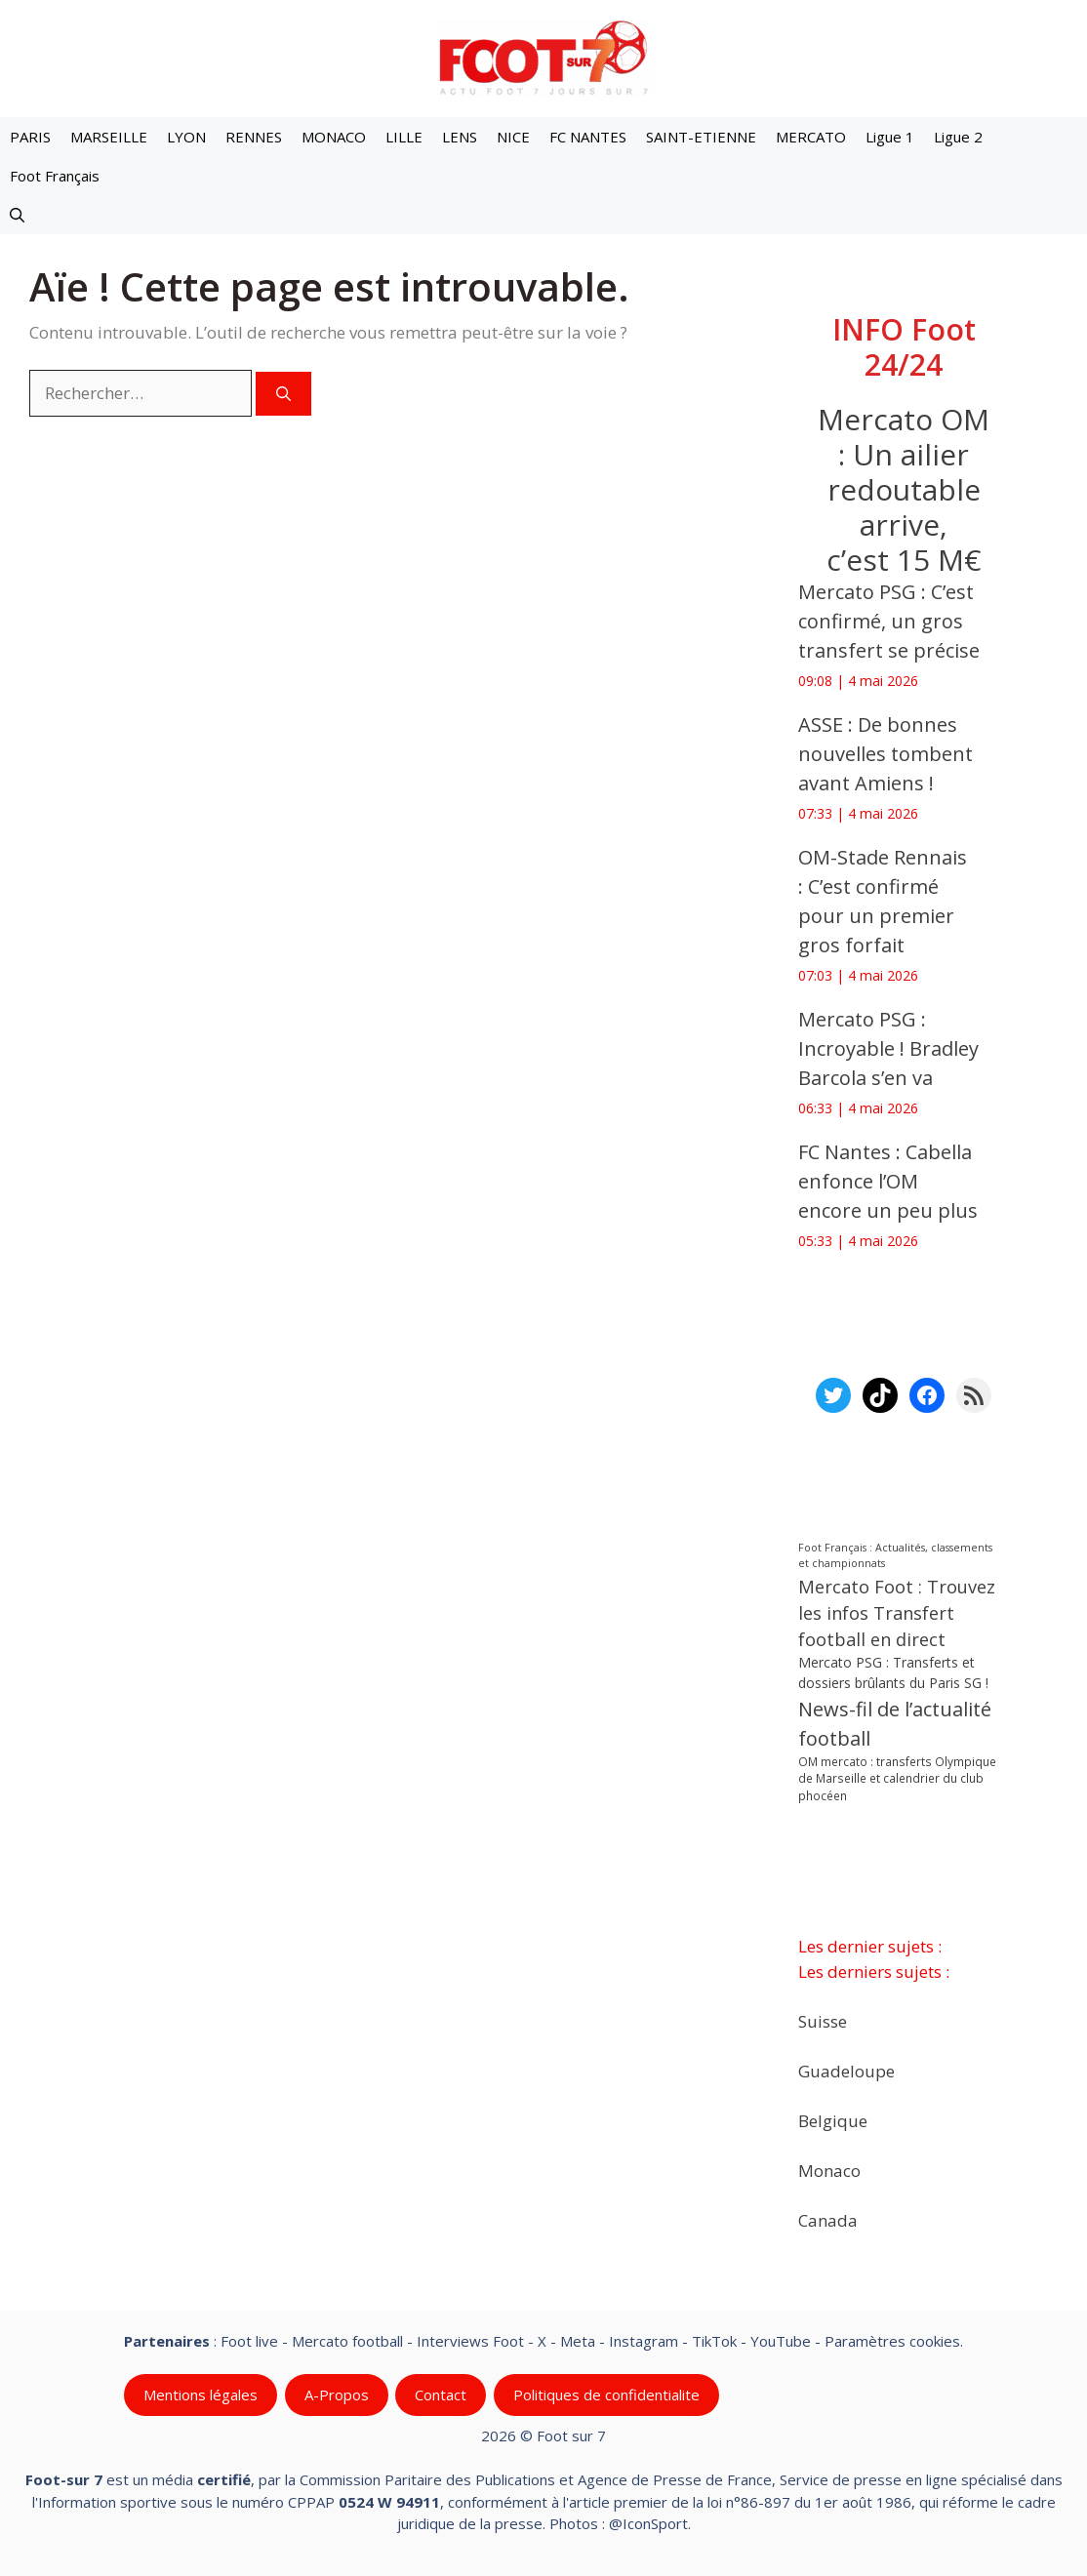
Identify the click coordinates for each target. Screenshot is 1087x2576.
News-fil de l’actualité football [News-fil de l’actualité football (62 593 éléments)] (894, 1723)
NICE (513, 136)
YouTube (780, 2341)
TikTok (714, 2341)
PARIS (30, 136)
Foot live (249, 2341)
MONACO (334, 136)
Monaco (829, 2169)
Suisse (822, 2020)
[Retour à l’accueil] (543, 57)
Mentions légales (200, 2394)
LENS (459, 136)
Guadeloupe (846, 2070)
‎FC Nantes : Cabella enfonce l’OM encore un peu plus (888, 1181)
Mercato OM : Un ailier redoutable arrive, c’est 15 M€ (903, 489)
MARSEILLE (108, 136)
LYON (186, 136)
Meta (577, 2341)
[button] (17, 214)
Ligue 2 (958, 136)
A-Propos (336, 2394)
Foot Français (55, 175)
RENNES (253, 136)
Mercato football (347, 2341)
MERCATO (811, 136)
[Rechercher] (283, 394)
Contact (440, 2394)
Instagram (643, 2341)
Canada (828, 2219)
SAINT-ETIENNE (701, 136)
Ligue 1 (890, 136)
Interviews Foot (470, 2341)
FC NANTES (587, 136)
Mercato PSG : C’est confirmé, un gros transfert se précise (893, 621)
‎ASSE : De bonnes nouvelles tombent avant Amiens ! (885, 753)
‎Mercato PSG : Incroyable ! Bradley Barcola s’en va (888, 1048)
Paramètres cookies (892, 2341)
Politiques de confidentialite (606, 2394)
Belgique (832, 2120)
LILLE (404, 136)
